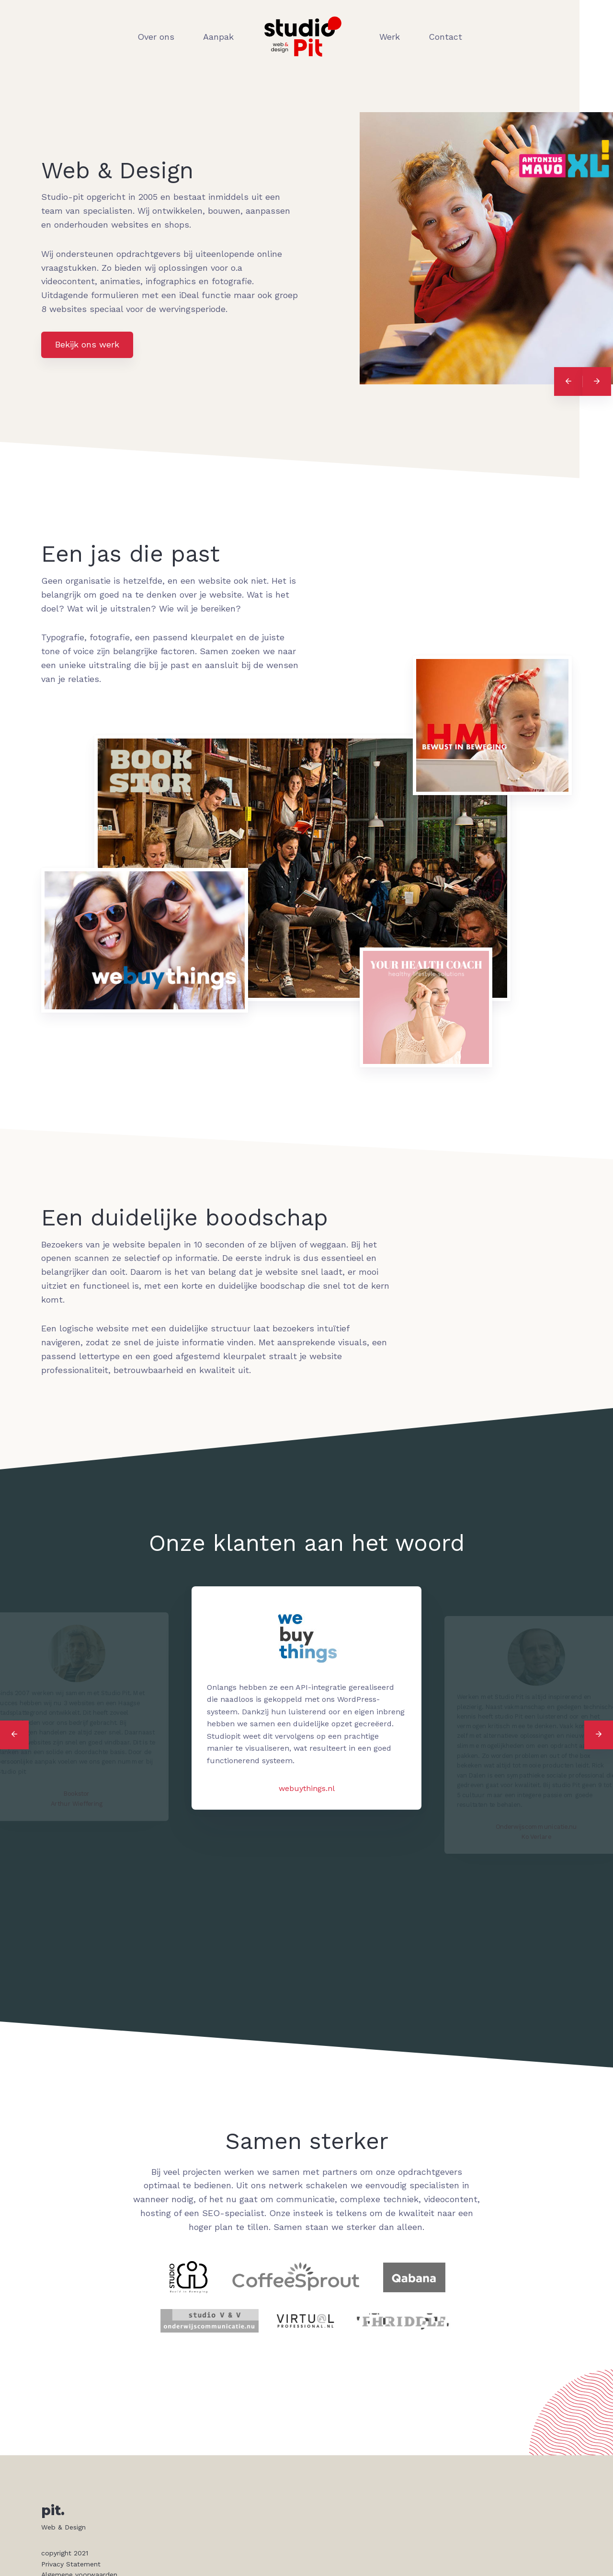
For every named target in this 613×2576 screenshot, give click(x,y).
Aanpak (218, 37)
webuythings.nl (307, 1788)
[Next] (596, 381)
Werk (389, 37)
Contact (445, 37)
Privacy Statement (71, 2564)
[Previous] (568, 381)
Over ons (155, 37)
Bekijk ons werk (87, 344)
